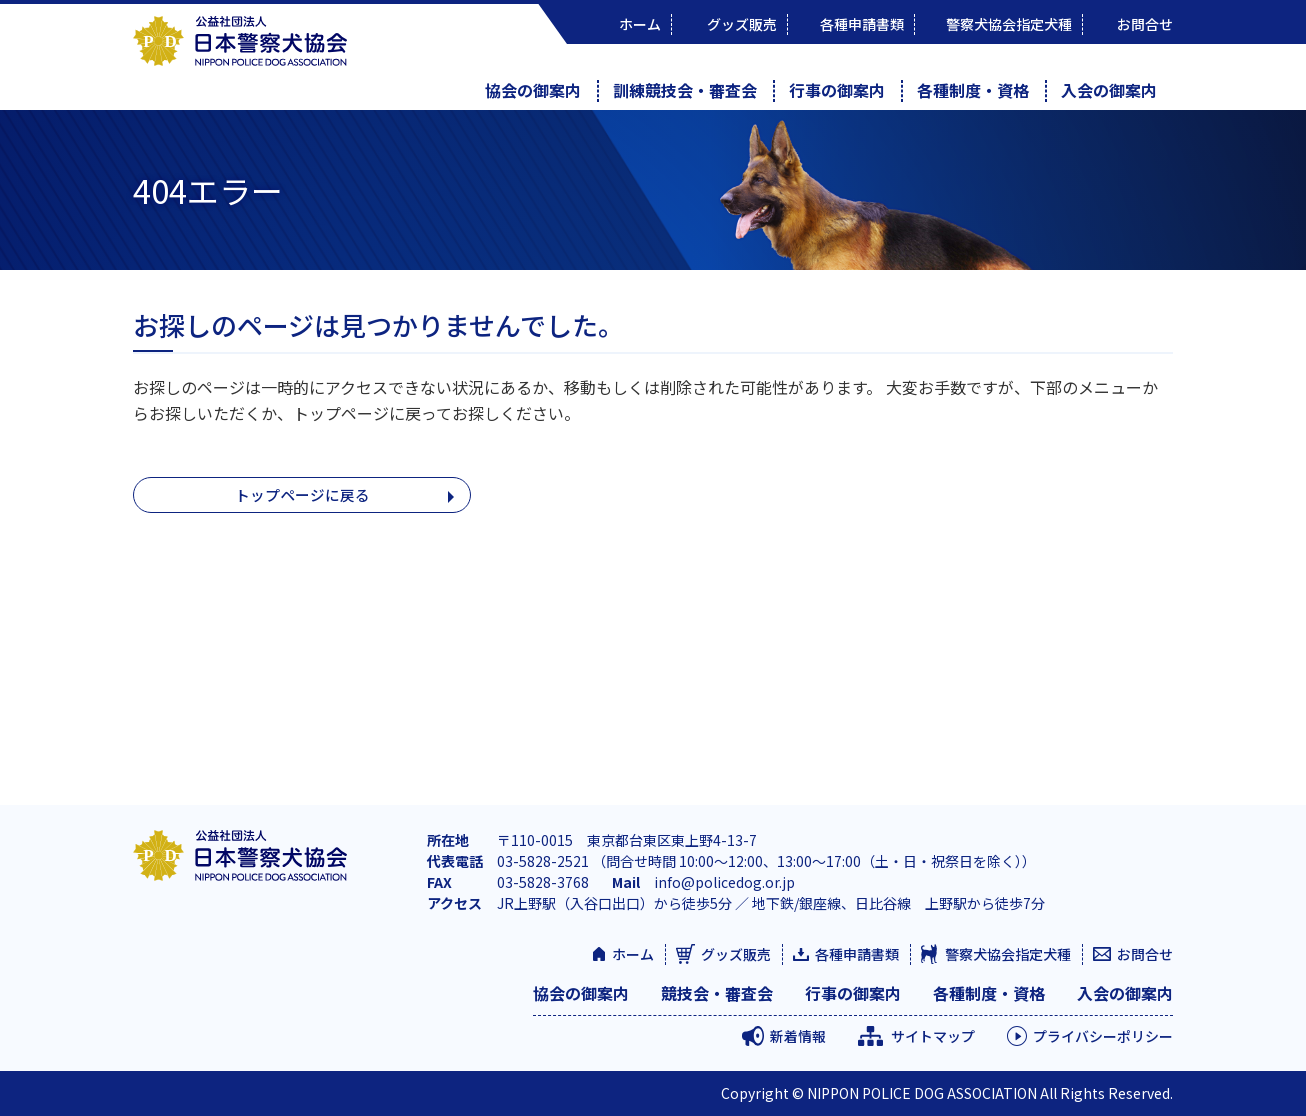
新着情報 (798, 1036)
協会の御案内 (533, 90)
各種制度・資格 (973, 90)
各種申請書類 (857, 954)
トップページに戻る (302, 496)
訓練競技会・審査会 (685, 90)
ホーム (633, 954)
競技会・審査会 (717, 993)
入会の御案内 (1109, 90)
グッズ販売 (736, 954)
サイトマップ (933, 1036)
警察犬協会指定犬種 (1008, 954)
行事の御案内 (837, 90)
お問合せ (1145, 954)
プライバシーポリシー (1103, 1036)
